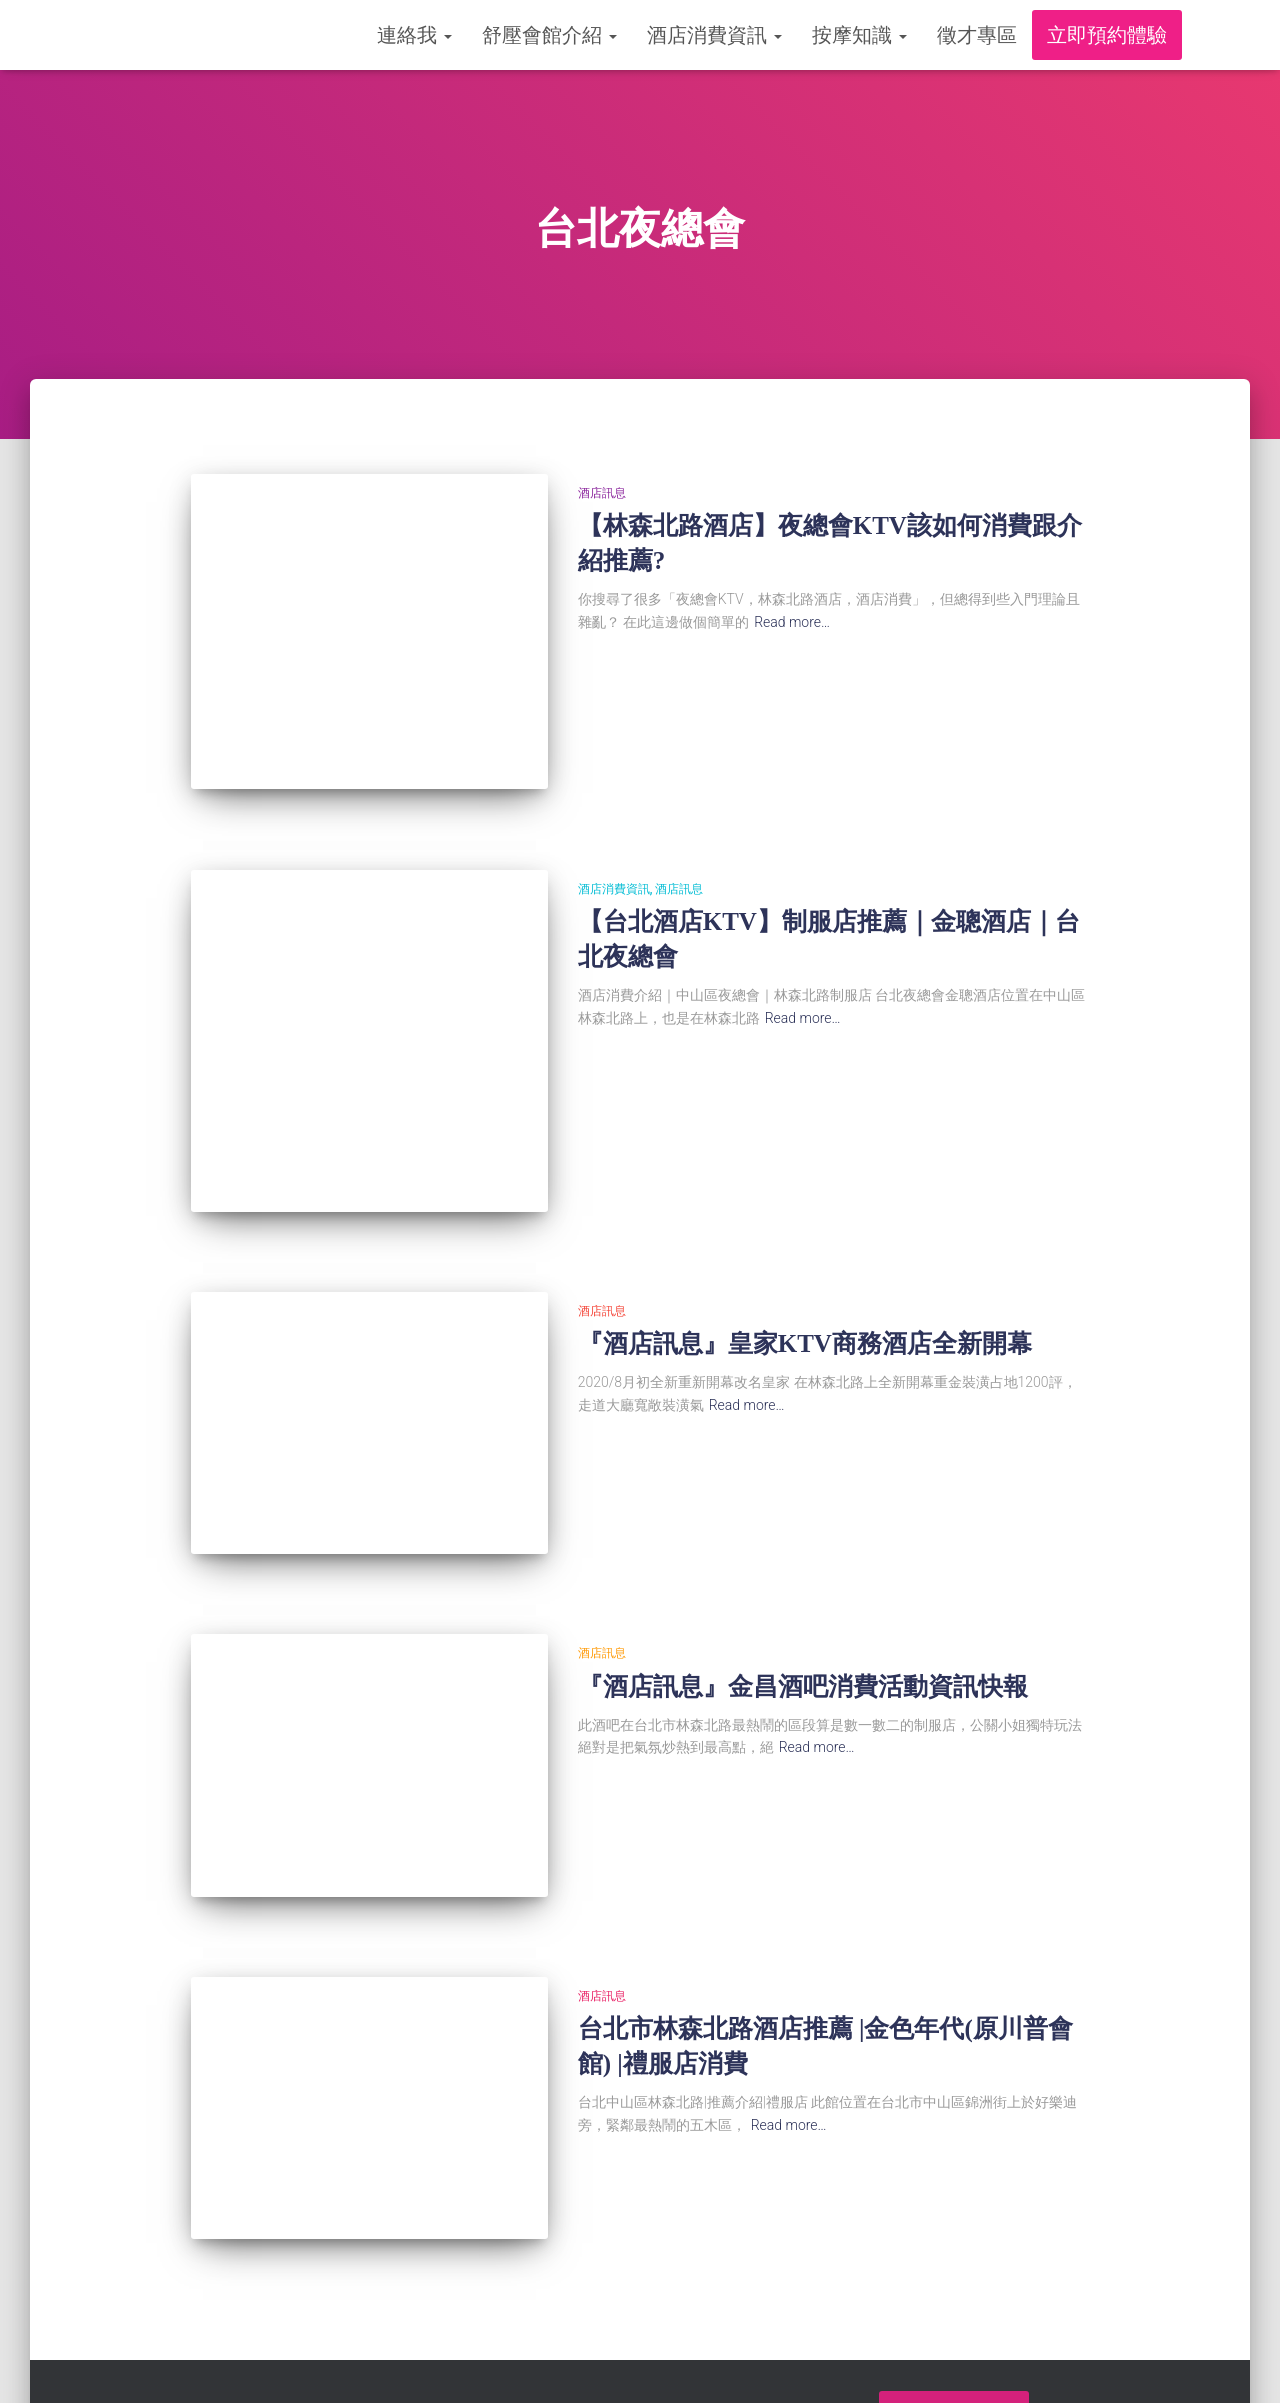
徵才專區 (977, 35)
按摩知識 (859, 35)
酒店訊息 (602, 493)
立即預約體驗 (1107, 35)
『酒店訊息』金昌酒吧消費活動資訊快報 (803, 1645)
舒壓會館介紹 (549, 35)
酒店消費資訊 (714, 35)
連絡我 (414, 35)
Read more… (792, 622)
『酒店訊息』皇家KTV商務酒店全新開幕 (805, 1316)
